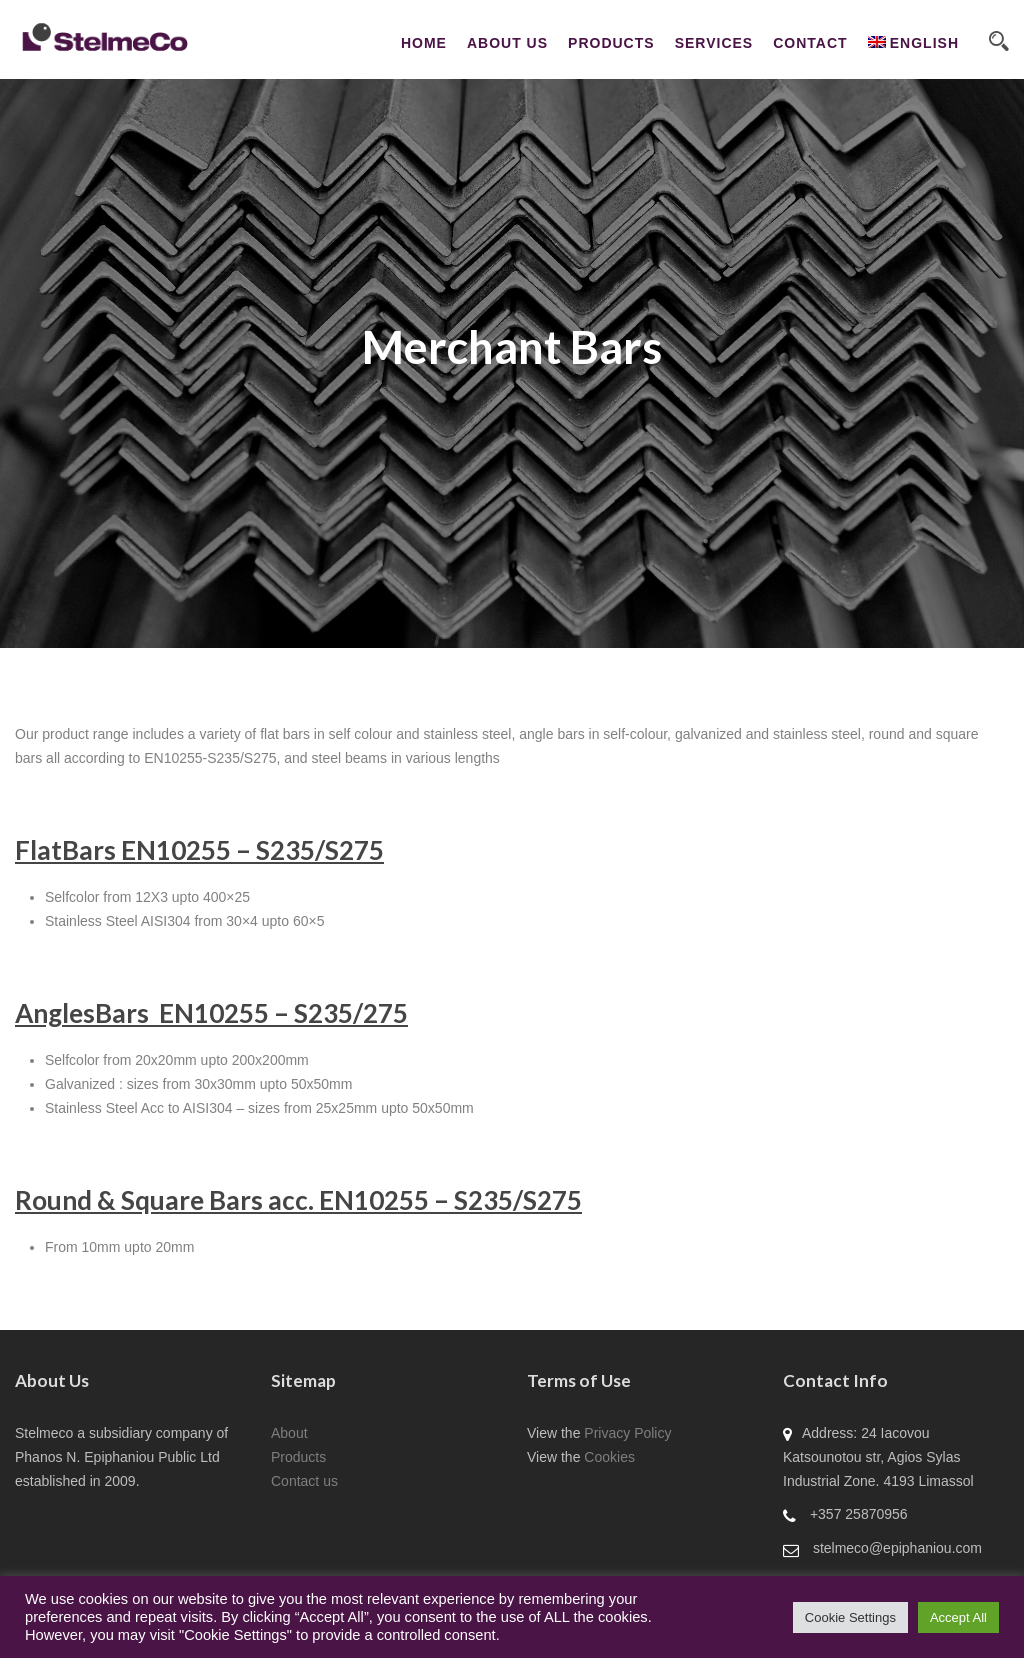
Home (424, 43)
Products (611, 43)
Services (714, 43)
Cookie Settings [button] (850, 1617)
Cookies (609, 1457)
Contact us (304, 1481)
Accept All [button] (958, 1617)
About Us (507, 43)
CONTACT (810, 43)
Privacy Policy (627, 1433)
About (289, 1433)
